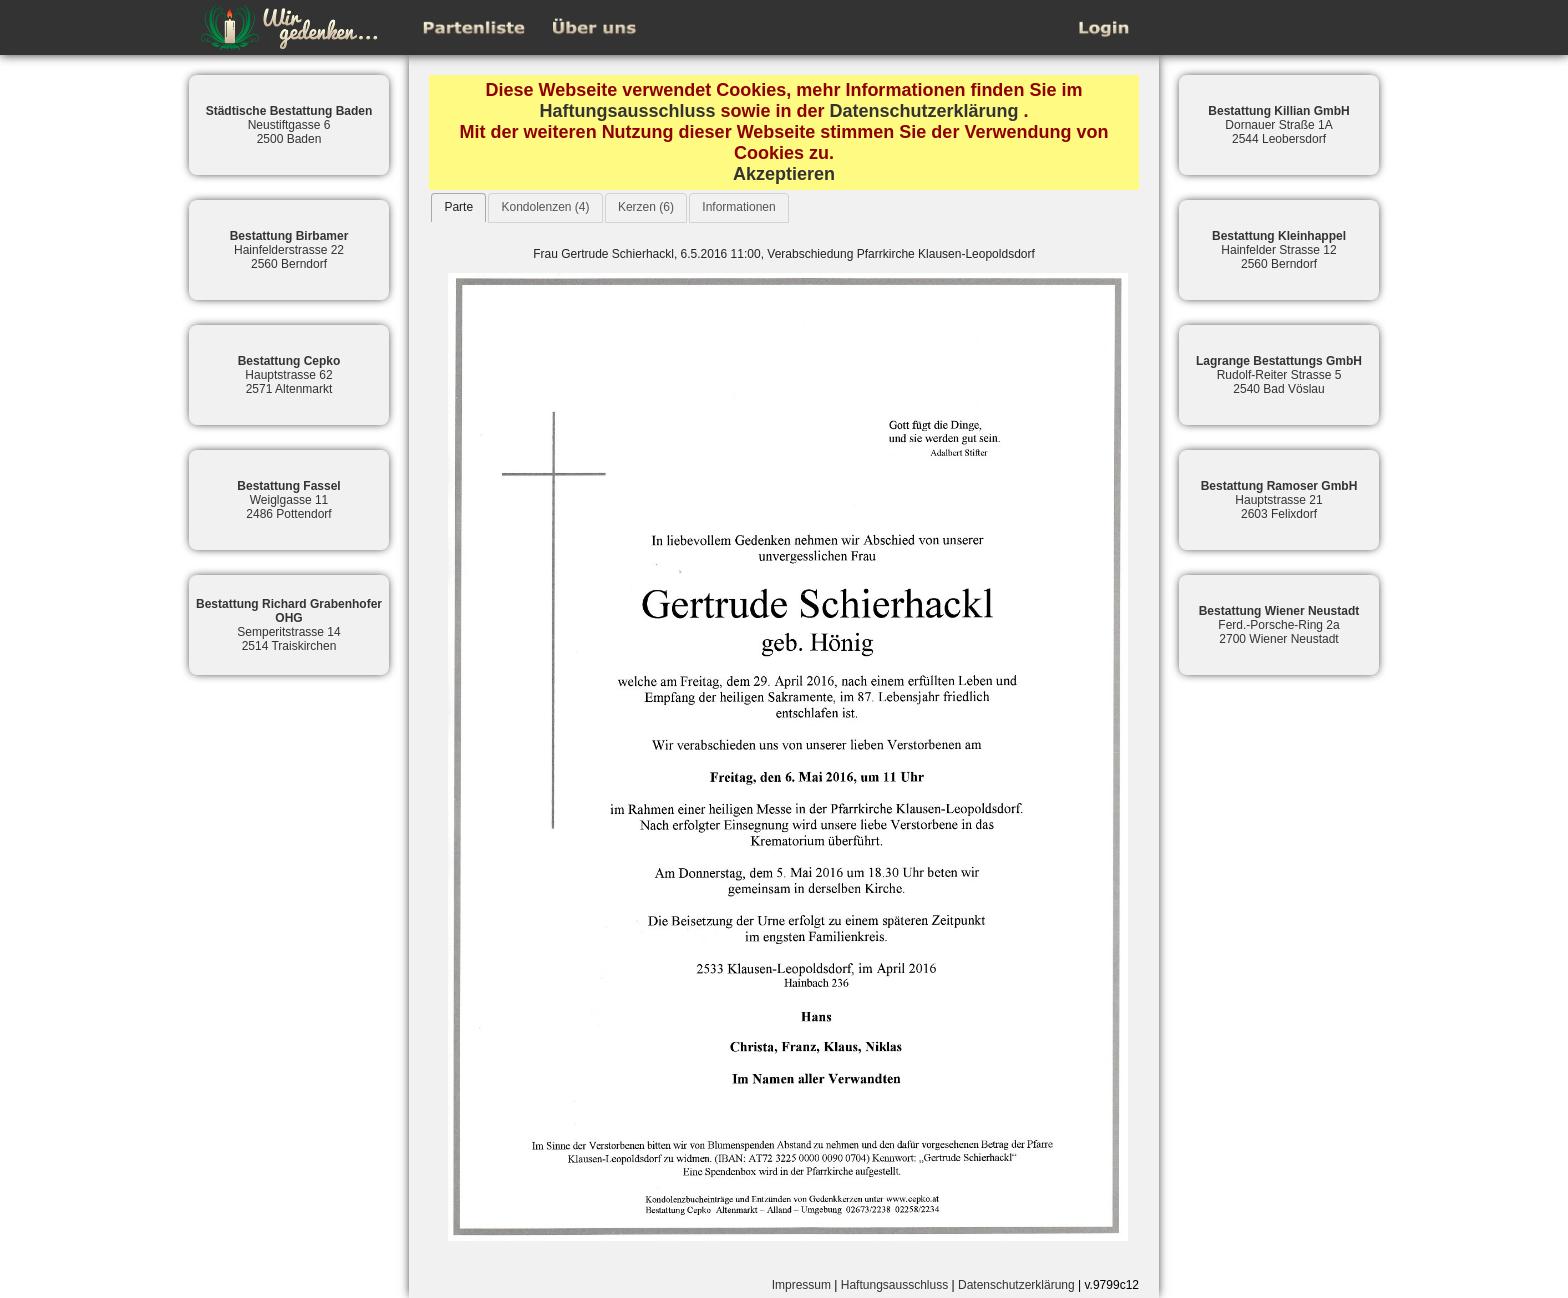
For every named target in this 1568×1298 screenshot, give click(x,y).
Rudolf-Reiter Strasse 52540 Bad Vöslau (1279, 375)
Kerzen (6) (646, 207)
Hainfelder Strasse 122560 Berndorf (1279, 250)
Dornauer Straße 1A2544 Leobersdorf (1278, 125)
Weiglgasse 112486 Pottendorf (288, 500)
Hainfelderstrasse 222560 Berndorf (289, 250)
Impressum (801, 1285)
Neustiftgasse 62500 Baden (289, 125)
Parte (458, 207)
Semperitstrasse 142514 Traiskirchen (289, 625)
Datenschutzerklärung (924, 111)
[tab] (458, 207)
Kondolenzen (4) (545, 207)
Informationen (738, 207)
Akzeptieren (784, 174)
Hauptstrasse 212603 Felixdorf (1279, 500)
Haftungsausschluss (627, 111)
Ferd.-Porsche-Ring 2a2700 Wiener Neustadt (1279, 625)
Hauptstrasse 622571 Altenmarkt (289, 375)
